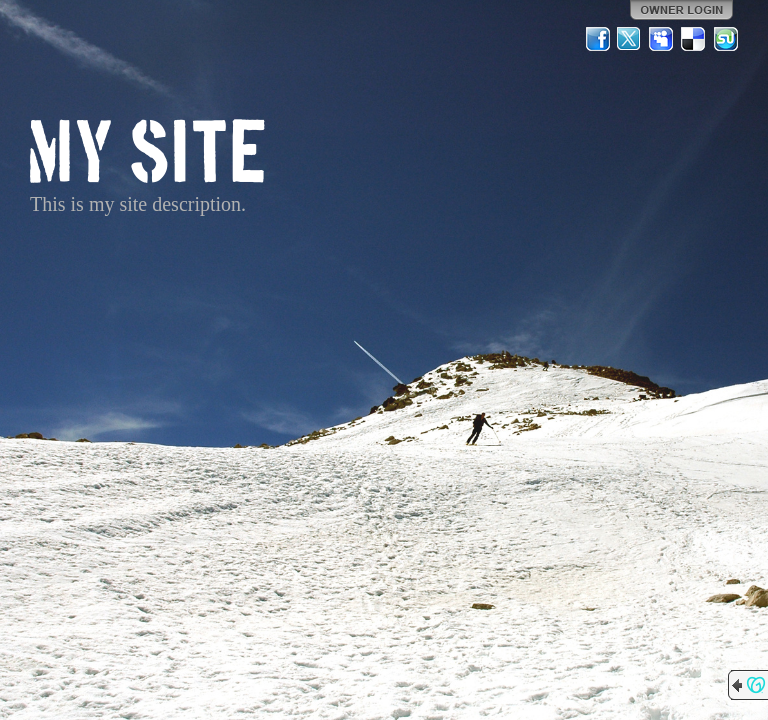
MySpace (662, 39)
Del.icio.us (694, 39)
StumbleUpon (726, 39)
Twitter (630, 39)
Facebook (598, 39)
